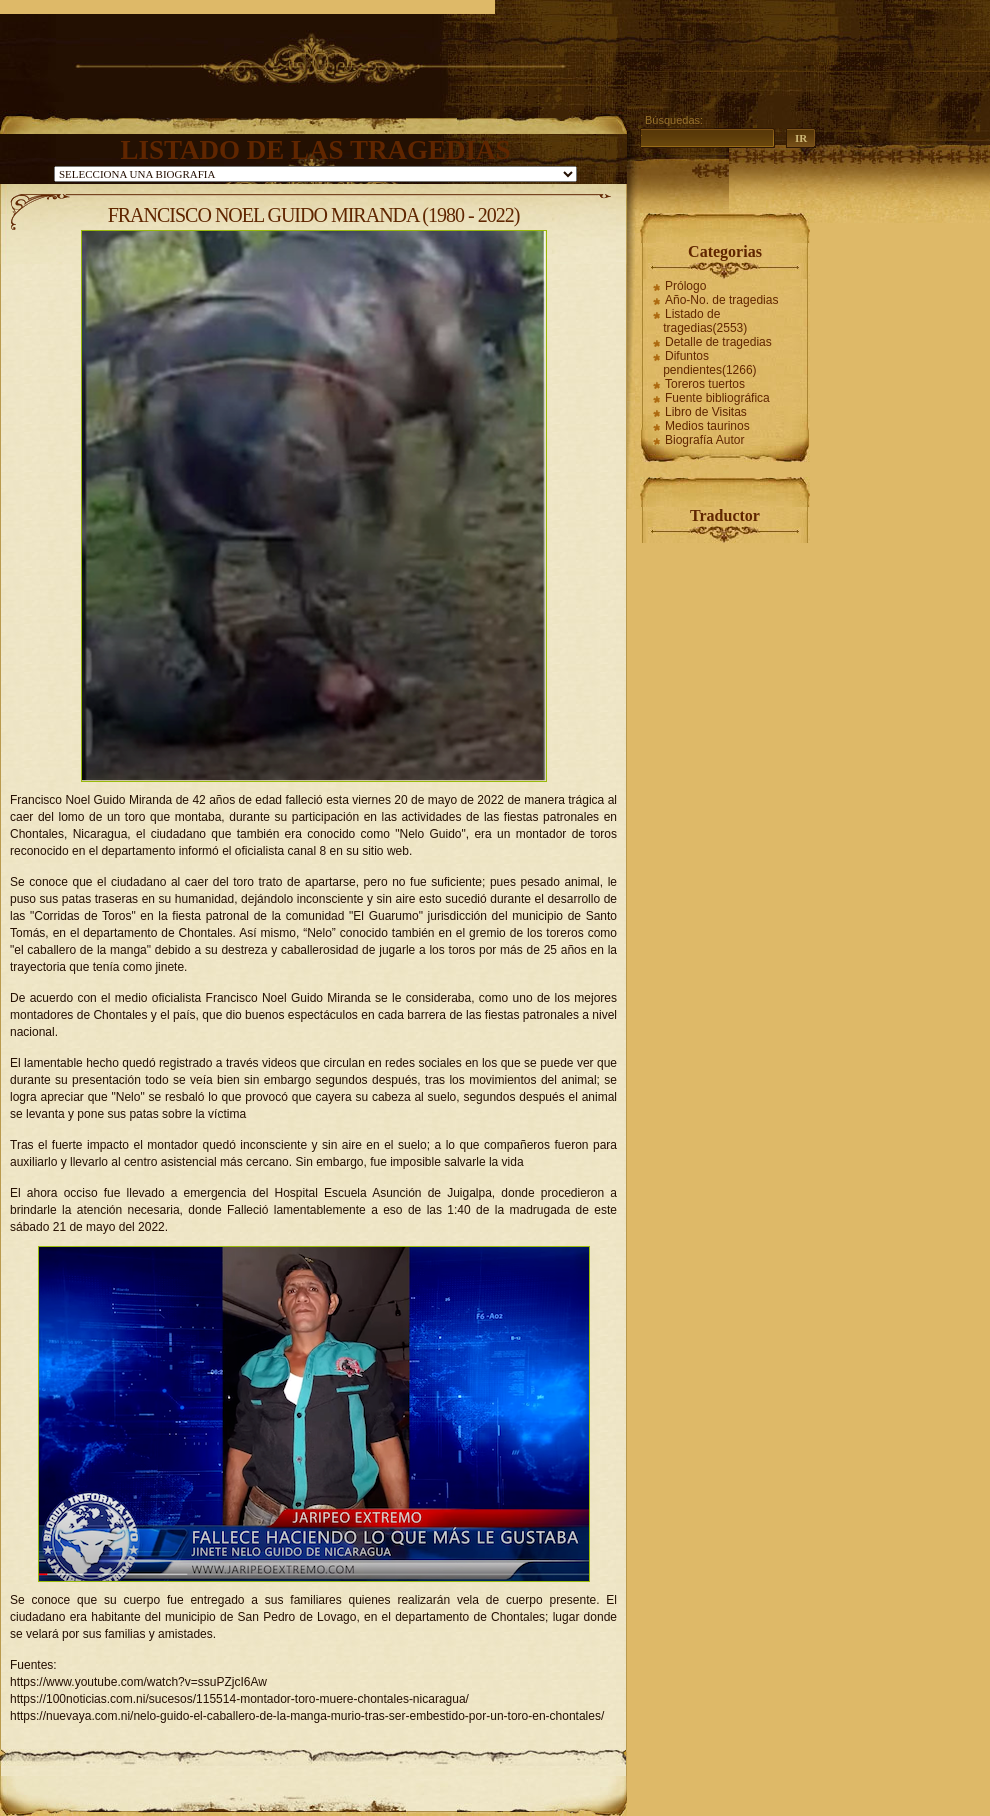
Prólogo (685, 286)
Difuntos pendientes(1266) (709, 363)
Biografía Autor (704, 440)
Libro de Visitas (706, 412)
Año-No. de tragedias (721, 300)
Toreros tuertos (705, 384)
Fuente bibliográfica (717, 398)
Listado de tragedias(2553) (705, 321)
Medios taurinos (707, 426)
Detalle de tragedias (718, 342)
